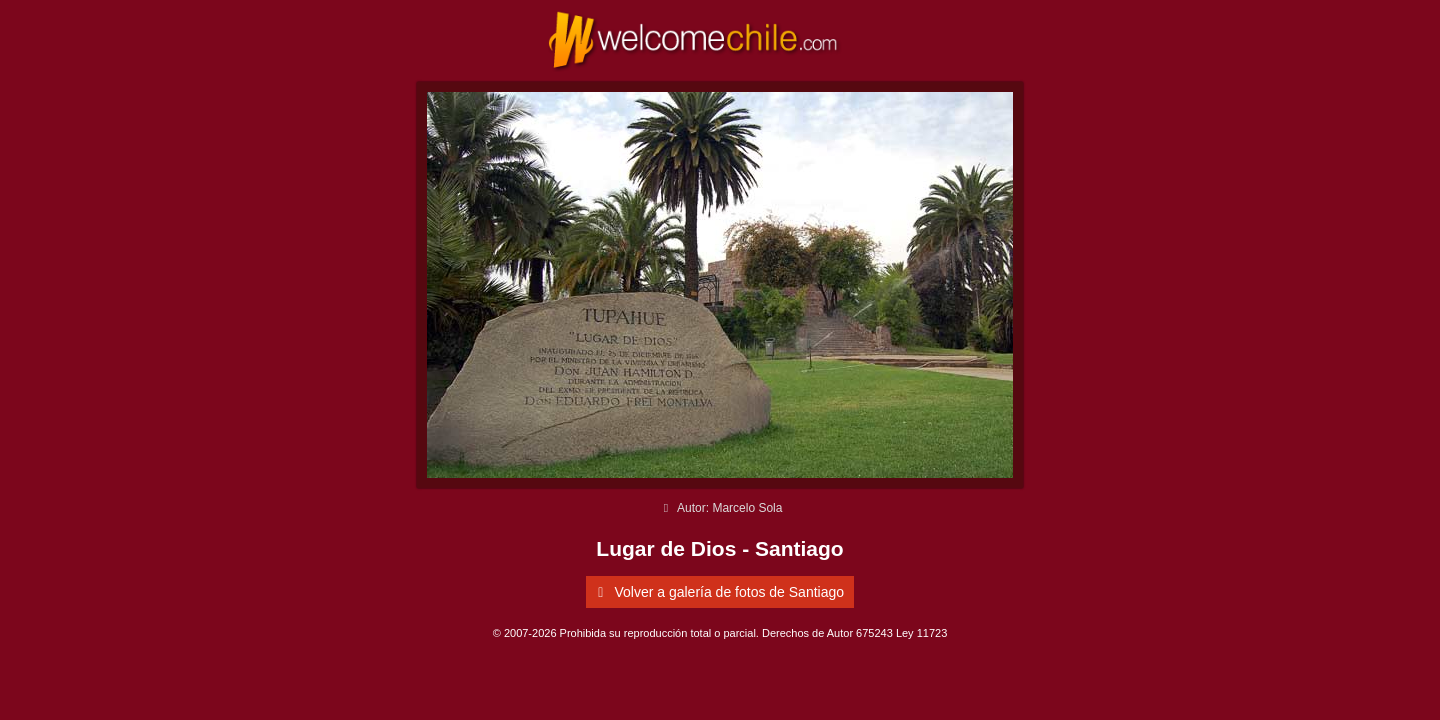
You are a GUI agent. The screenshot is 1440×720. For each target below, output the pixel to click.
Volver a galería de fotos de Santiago (717, 592)
